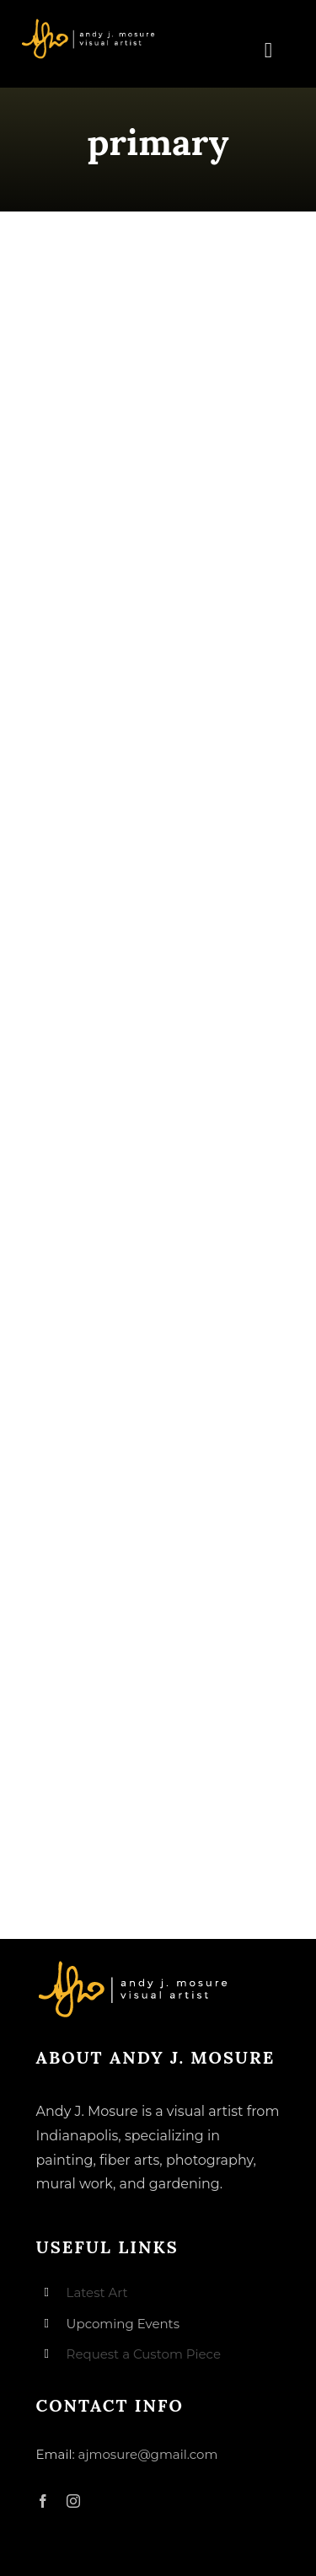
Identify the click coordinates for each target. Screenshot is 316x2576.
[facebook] (43, 2501)
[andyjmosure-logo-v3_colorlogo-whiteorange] (89, 24)
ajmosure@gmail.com (148, 2454)
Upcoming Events (123, 2324)
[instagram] (73, 2501)
